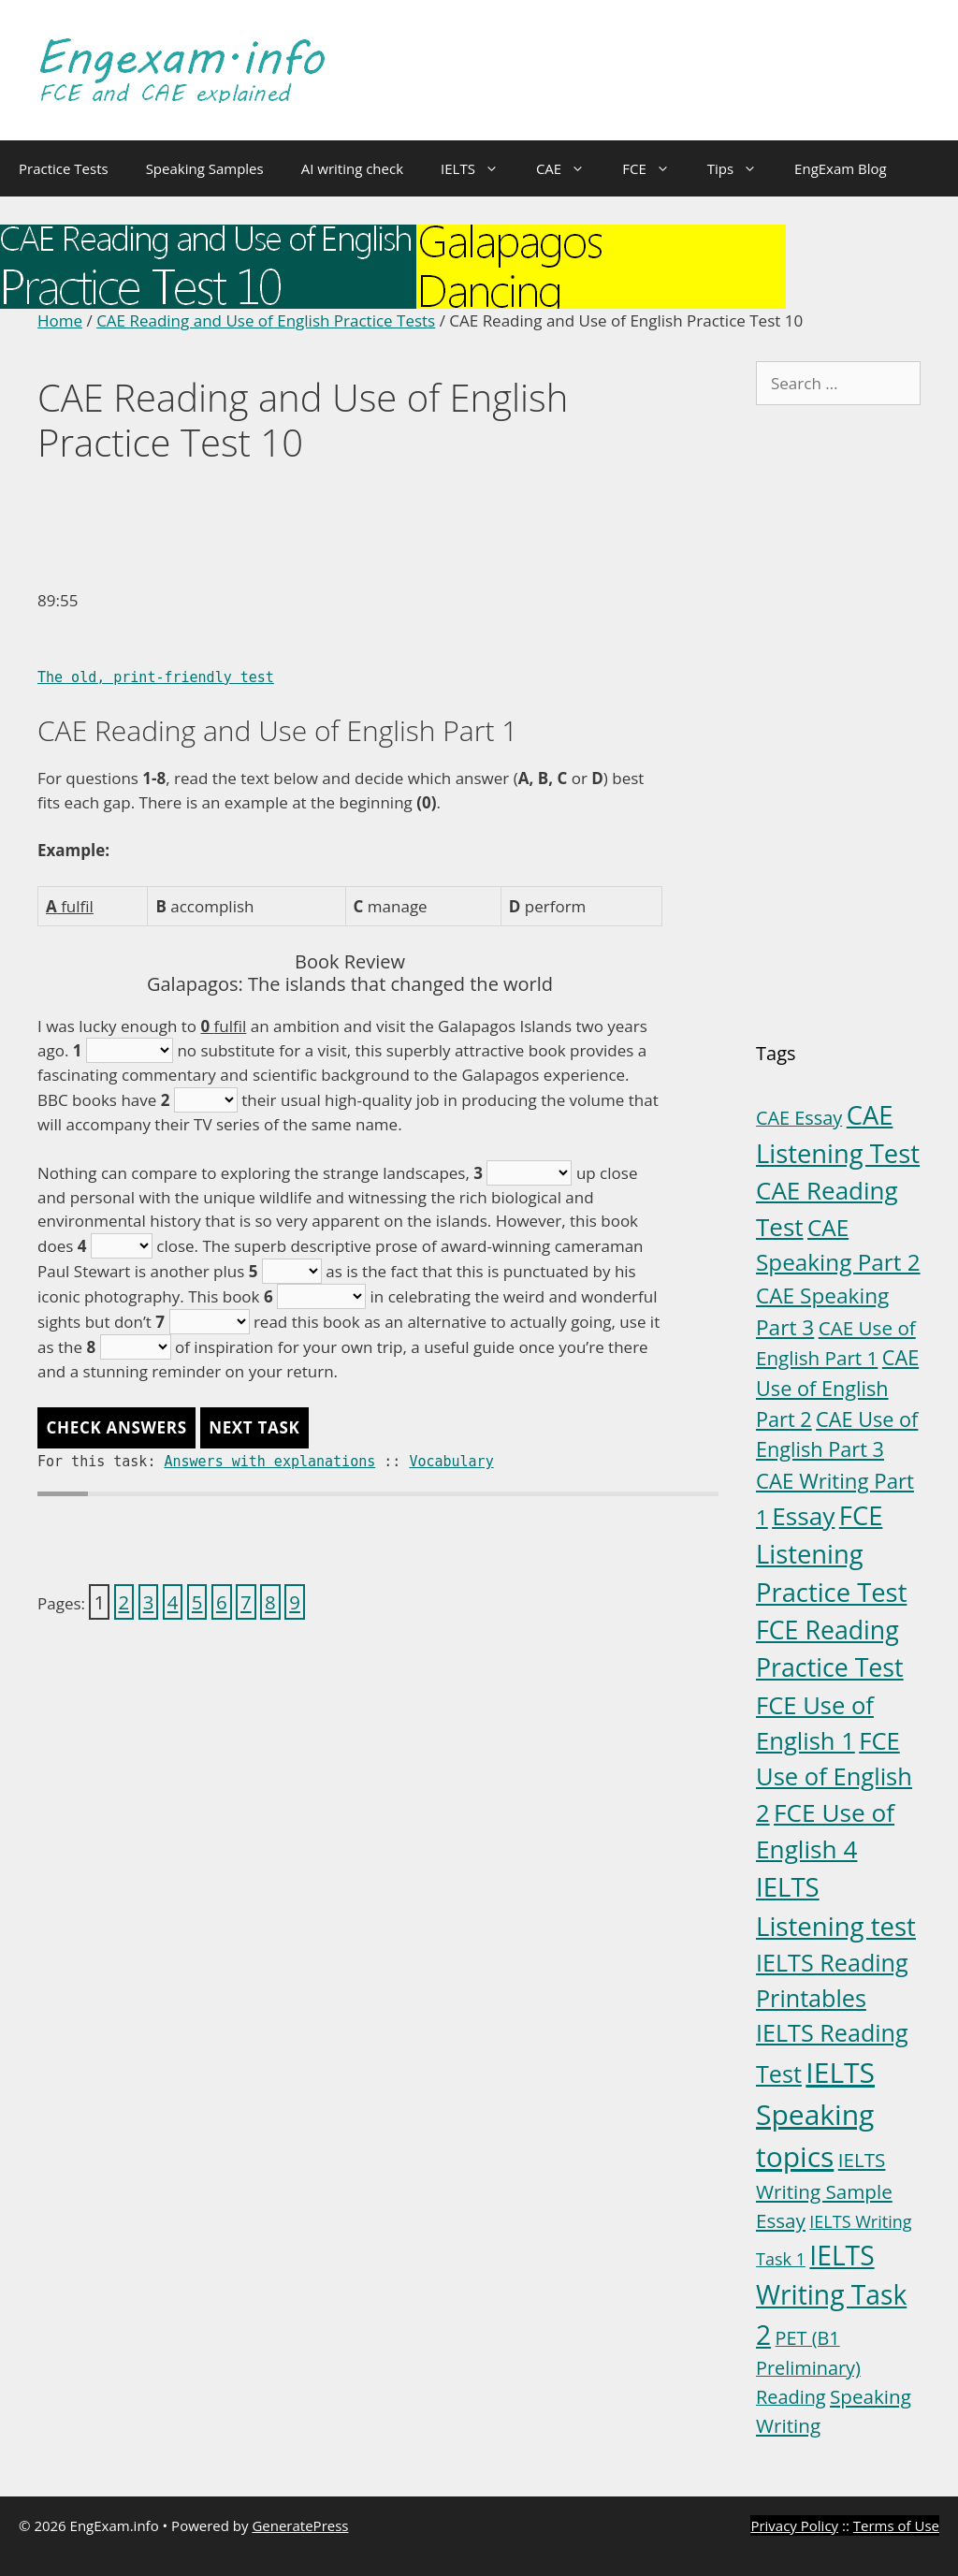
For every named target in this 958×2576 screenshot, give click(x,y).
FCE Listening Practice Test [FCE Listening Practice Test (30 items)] (831, 1553)
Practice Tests (64, 168)
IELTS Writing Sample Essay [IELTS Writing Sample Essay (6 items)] (824, 2190)
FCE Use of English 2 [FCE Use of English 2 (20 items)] (834, 1776)
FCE (655, 168)
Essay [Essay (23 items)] (803, 1516)
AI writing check (352, 168)
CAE (569, 168)
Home (59, 320)
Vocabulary (451, 1461)
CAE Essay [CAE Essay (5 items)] (799, 1117)
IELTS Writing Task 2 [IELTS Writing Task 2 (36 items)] (831, 2294)
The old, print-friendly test (155, 677)
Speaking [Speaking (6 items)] (870, 2396)
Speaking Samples (205, 168)
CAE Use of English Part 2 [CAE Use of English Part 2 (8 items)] (837, 1388)
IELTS (479, 168)
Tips (741, 168)
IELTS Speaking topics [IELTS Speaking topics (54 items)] (815, 2114)
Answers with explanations (269, 1461)
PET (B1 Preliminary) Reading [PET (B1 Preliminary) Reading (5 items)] (808, 2367)
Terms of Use (896, 2525)
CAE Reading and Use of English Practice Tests (265, 320)
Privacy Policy (794, 2525)
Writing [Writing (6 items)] (788, 2425)
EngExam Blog (840, 168)
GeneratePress (300, 2525)
